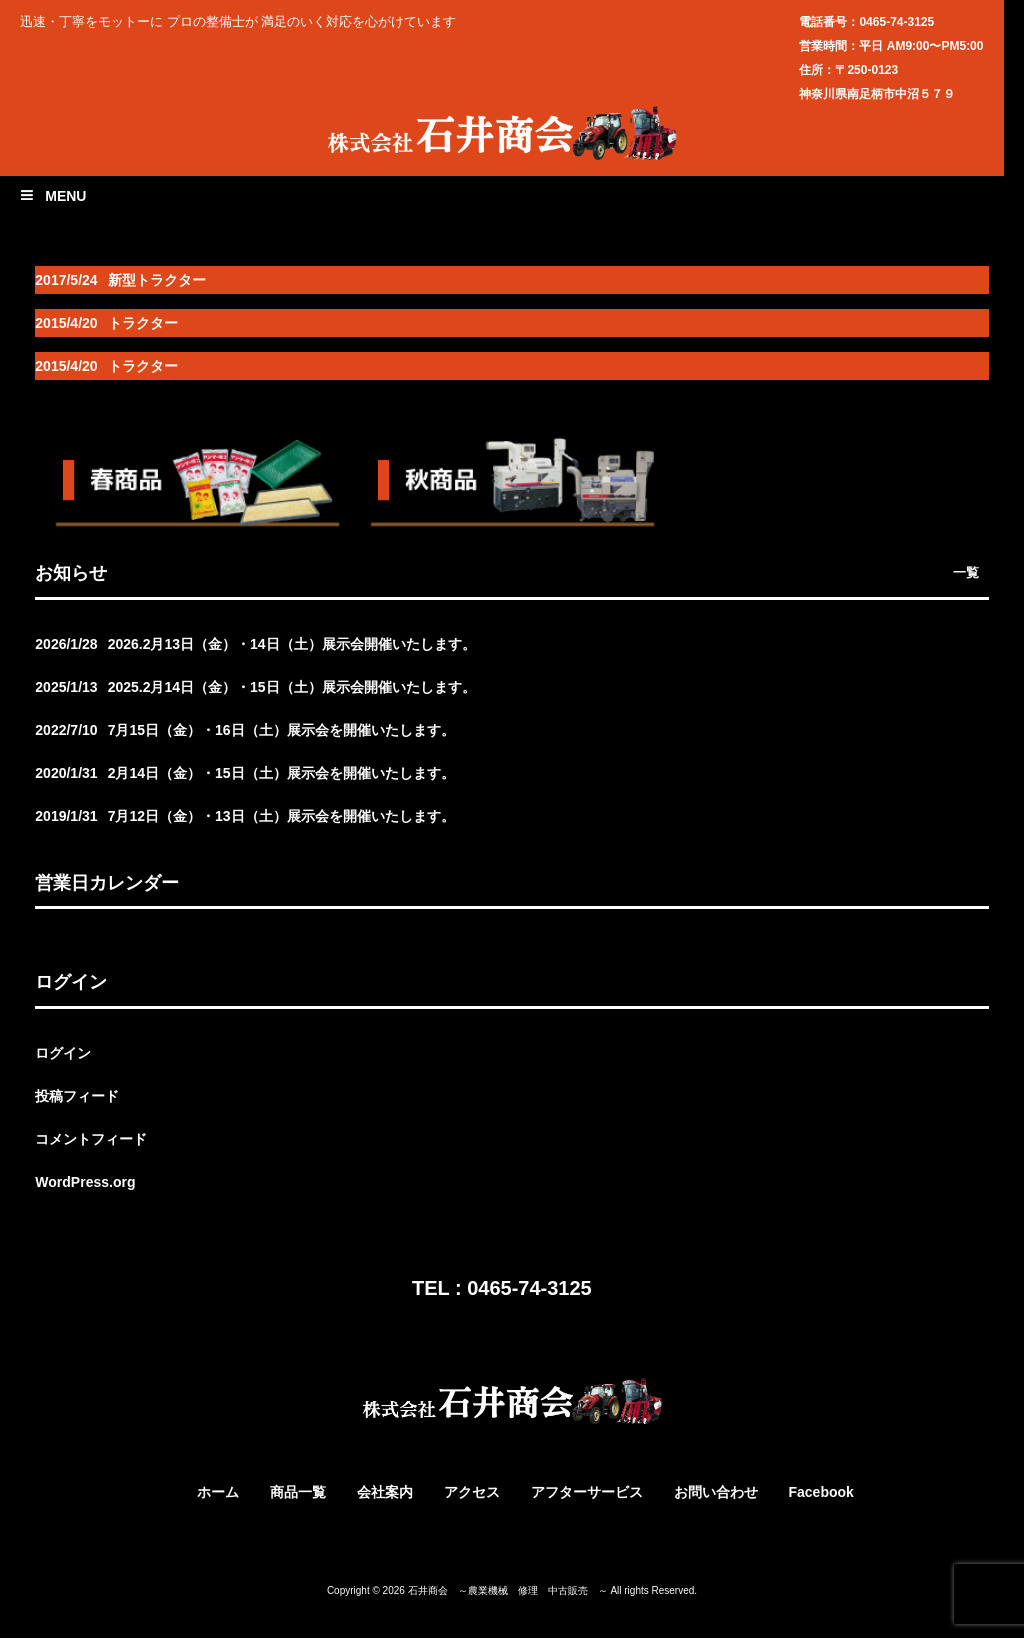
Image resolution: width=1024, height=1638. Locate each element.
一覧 (966, 572)
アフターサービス (587, 1492)
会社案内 (385, 1492)
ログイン (63, 1053)
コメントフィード (91, 1139)
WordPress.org (85, 1182)
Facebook (820, 1492)
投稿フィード (77, 1096)
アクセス (472, 1492)
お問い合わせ (716, 1492)
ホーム (218, 1492)
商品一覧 (298, 1492)
